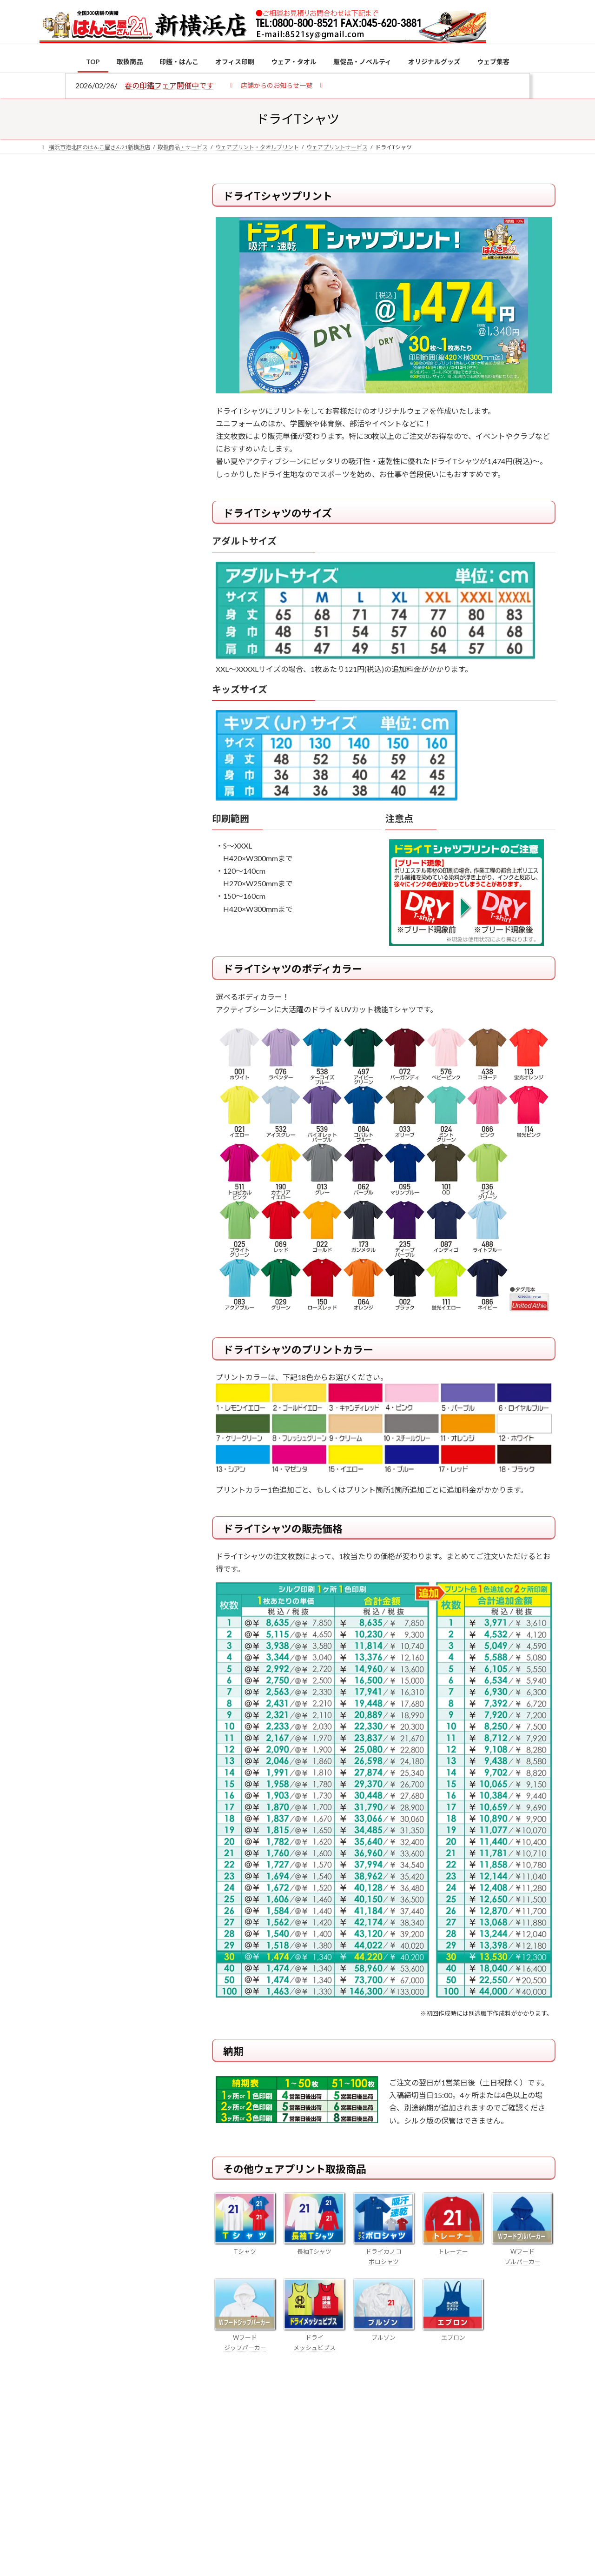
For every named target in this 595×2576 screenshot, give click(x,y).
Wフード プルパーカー (522, 2251)
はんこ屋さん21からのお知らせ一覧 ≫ (116, 395)
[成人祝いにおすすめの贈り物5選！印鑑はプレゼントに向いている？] (57, 916)
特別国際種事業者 (111, 666)
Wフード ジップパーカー (245, 2337)
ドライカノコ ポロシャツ (384, 2251)
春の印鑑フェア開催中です (169, 85)
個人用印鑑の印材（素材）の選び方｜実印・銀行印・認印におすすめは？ (130, 727)
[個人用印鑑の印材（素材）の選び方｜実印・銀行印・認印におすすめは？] (57, 728)
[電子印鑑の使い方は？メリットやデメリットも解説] (57, 789)
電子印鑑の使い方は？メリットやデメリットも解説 (130, 782)
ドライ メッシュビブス (314, 2337)
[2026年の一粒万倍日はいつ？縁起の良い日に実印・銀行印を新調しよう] (57, 976)
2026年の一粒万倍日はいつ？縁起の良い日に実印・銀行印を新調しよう (131, 975)
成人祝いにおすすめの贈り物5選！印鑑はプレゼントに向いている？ (130, 914)
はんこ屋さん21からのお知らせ (114, 244)
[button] (276, 85)
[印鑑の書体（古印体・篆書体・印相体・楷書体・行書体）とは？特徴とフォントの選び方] (57, 844)
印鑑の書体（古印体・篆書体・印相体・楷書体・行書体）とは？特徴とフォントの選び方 (110, 362)
